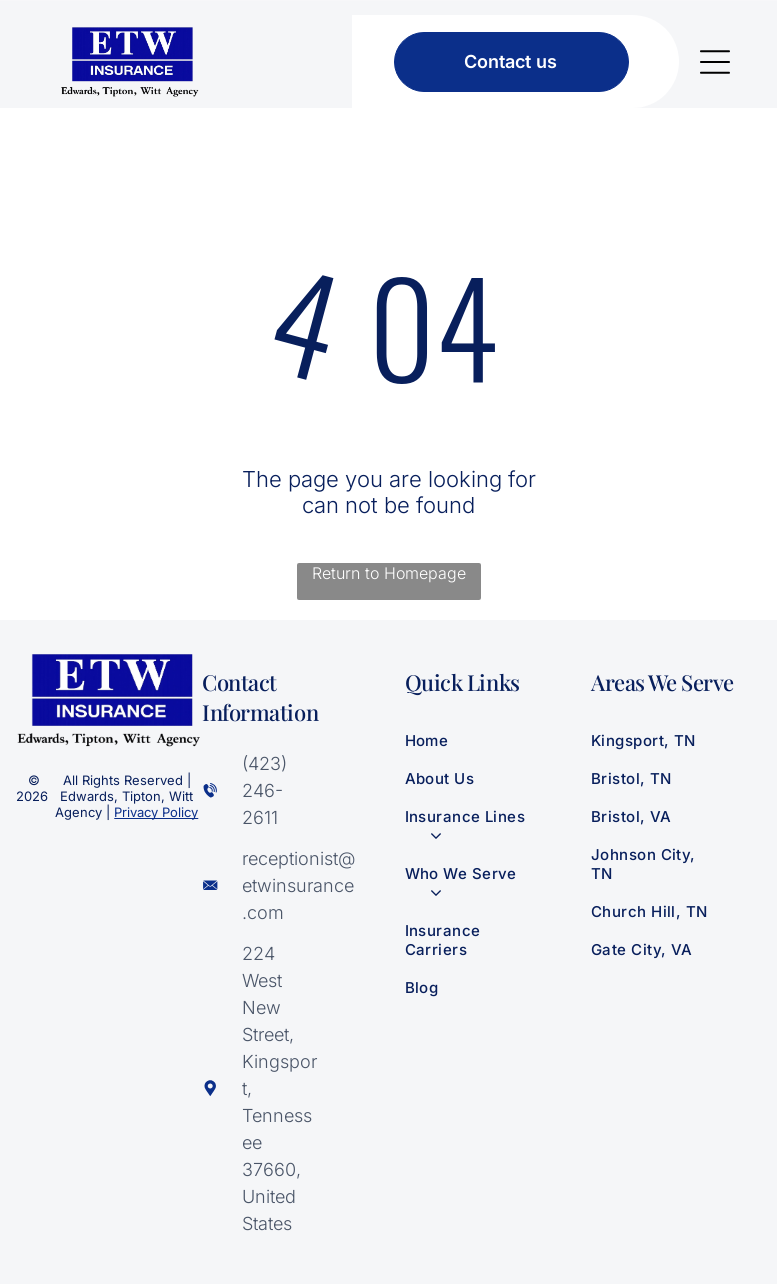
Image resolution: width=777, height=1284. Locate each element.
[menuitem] (482, 740)
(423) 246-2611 (264, 790)
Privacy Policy (156, 812)
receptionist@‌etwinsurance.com (298, 885)
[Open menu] (715, 62)
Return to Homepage (389, 573)
